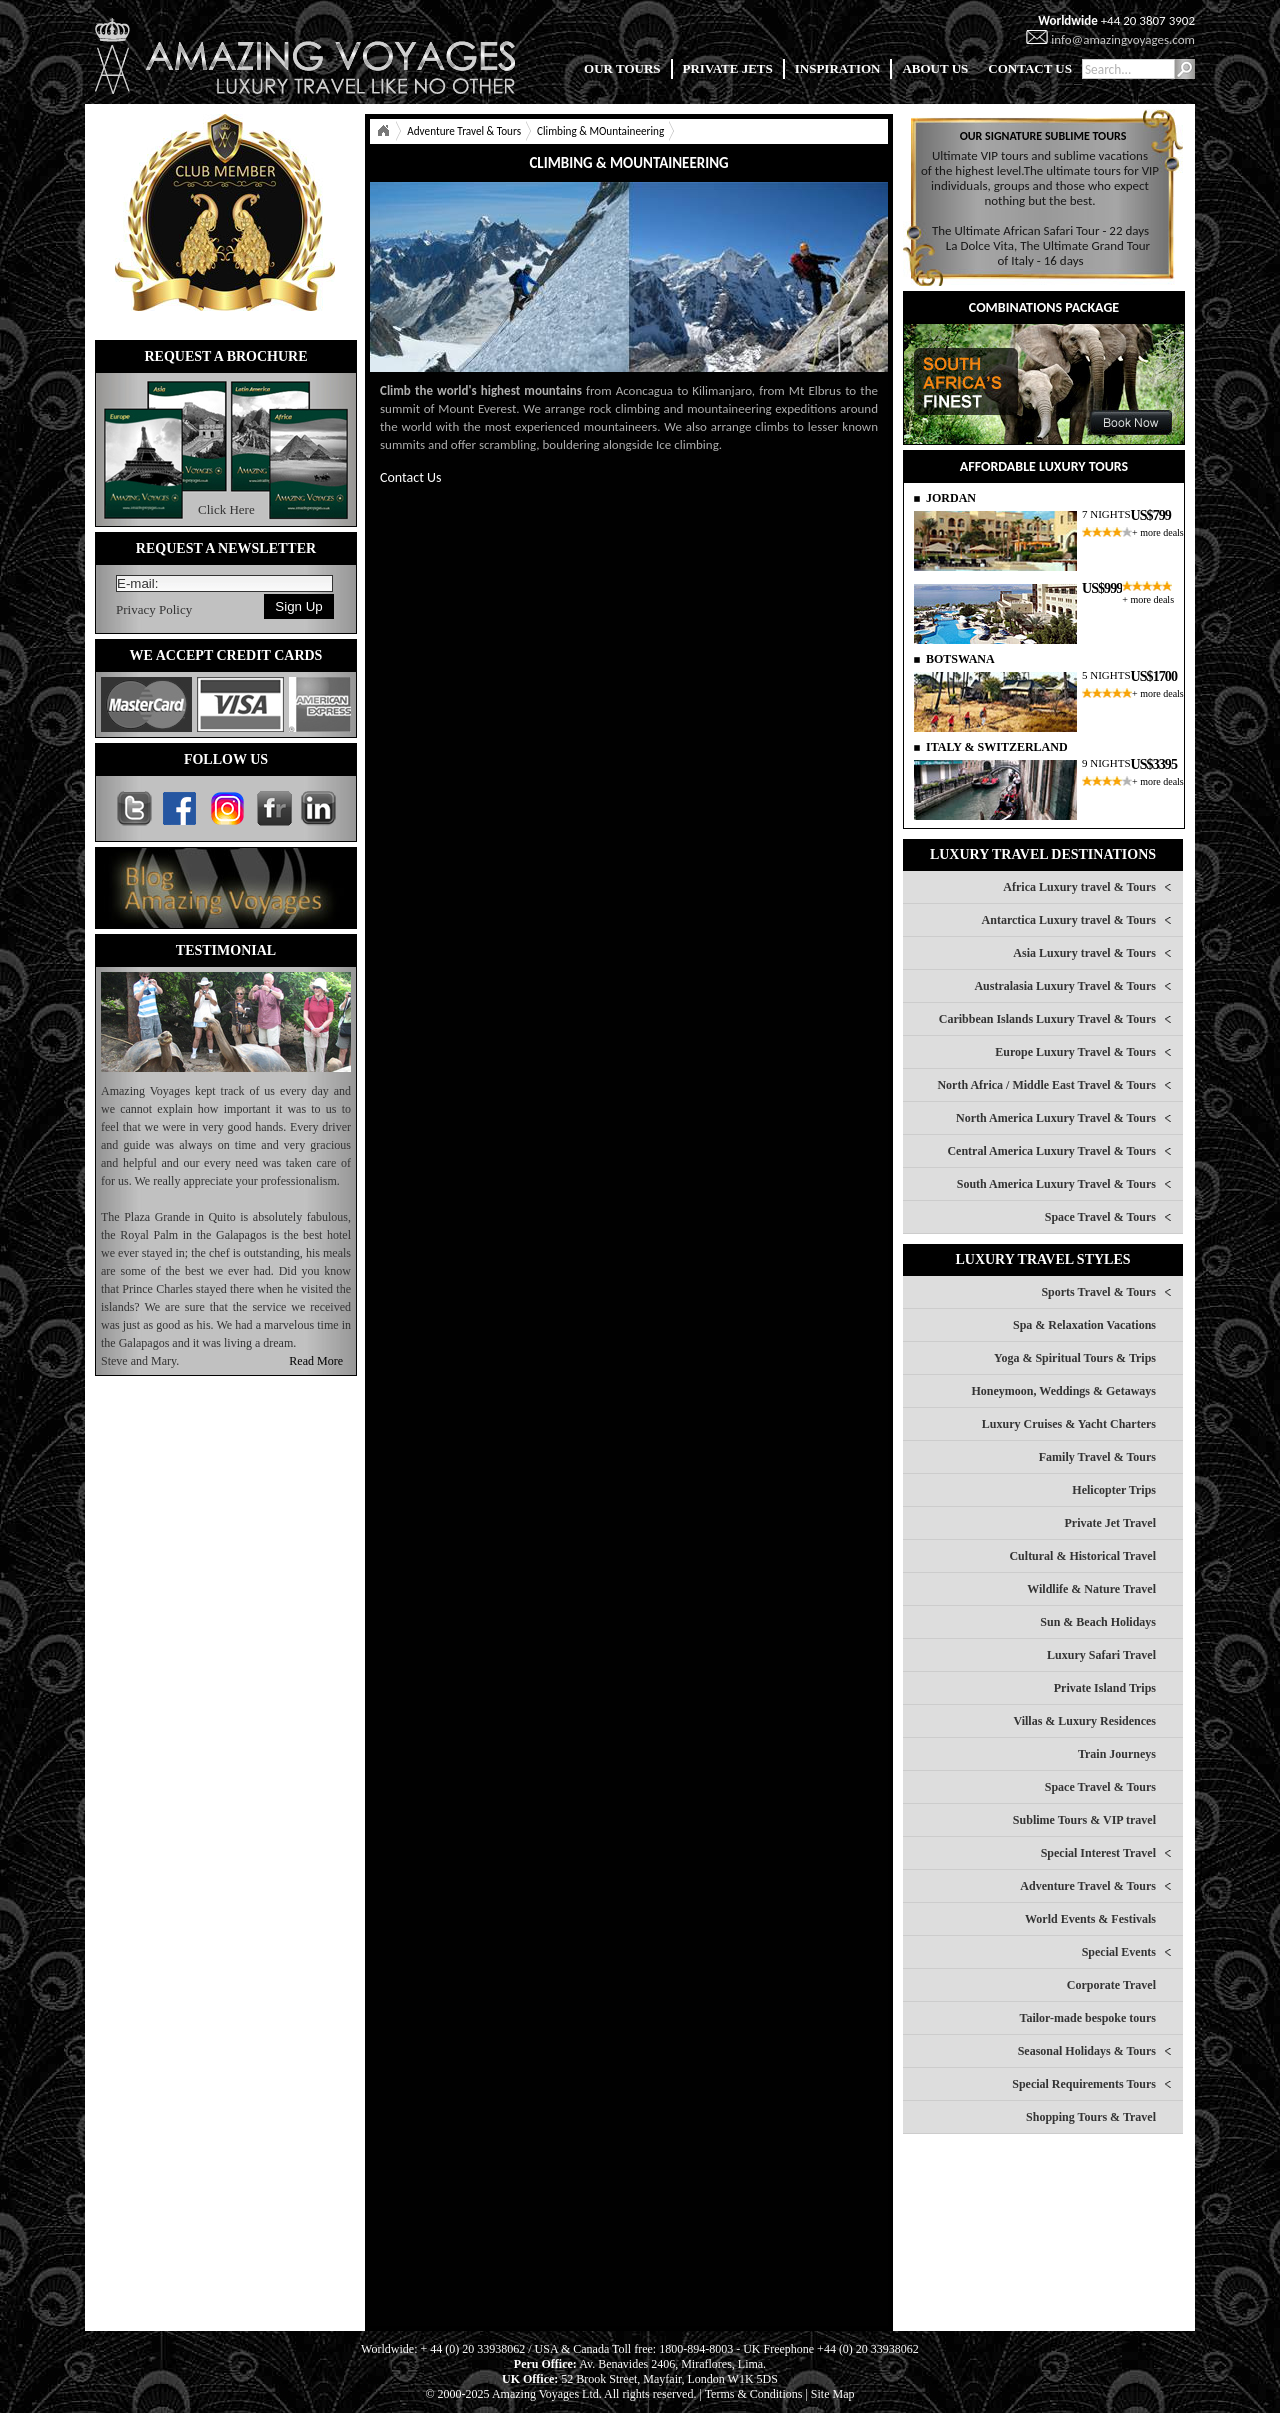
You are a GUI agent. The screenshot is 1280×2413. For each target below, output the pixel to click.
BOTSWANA (960, 659)
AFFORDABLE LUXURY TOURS (1044, 466)
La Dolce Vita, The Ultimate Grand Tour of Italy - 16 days (1048, 253)
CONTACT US (1030, 68)
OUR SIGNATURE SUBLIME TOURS (1043, 136)
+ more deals (1158, 532)
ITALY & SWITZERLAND (997, 747)
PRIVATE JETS (728, 68)
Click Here (226, 509)
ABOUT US (935, 68)
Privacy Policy (154, 609)
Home (383, 131)
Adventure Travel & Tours (464, 131)
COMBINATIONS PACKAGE (1044, 307)
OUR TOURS (622, 68)
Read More (316, 1361)
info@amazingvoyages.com (1123, 39)
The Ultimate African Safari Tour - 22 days (1040, 230)
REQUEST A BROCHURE (225, 356)
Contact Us (411, 477)
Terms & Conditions (754, 2394)
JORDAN (951, 498)
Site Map (833, 2394)
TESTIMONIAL (226, 950)
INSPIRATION (838, 68)
